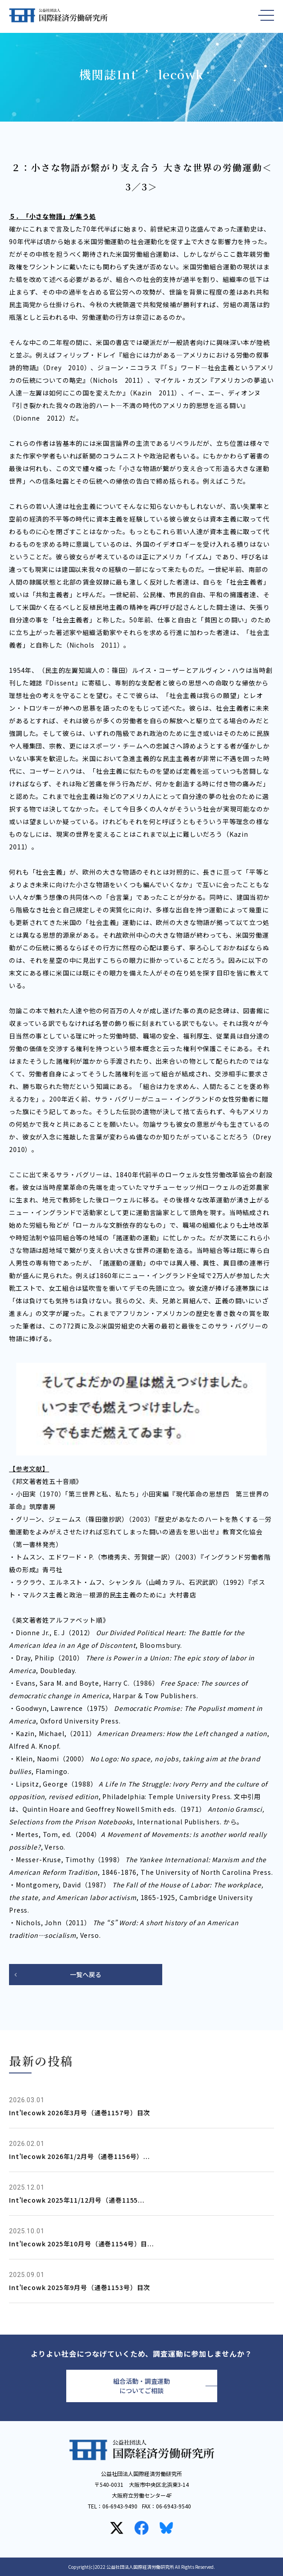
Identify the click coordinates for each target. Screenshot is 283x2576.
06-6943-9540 (173, 2506)
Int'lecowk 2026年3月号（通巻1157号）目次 (79, 2112)
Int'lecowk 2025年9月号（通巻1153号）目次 (79, 2287)
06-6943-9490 (119, 2506)
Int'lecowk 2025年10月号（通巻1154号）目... (81, 2243)
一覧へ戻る (85, 1974)
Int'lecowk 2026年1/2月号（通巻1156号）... (79, 2156)
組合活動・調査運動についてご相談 (141, 2385)
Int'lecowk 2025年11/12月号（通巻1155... (77, 2199)
